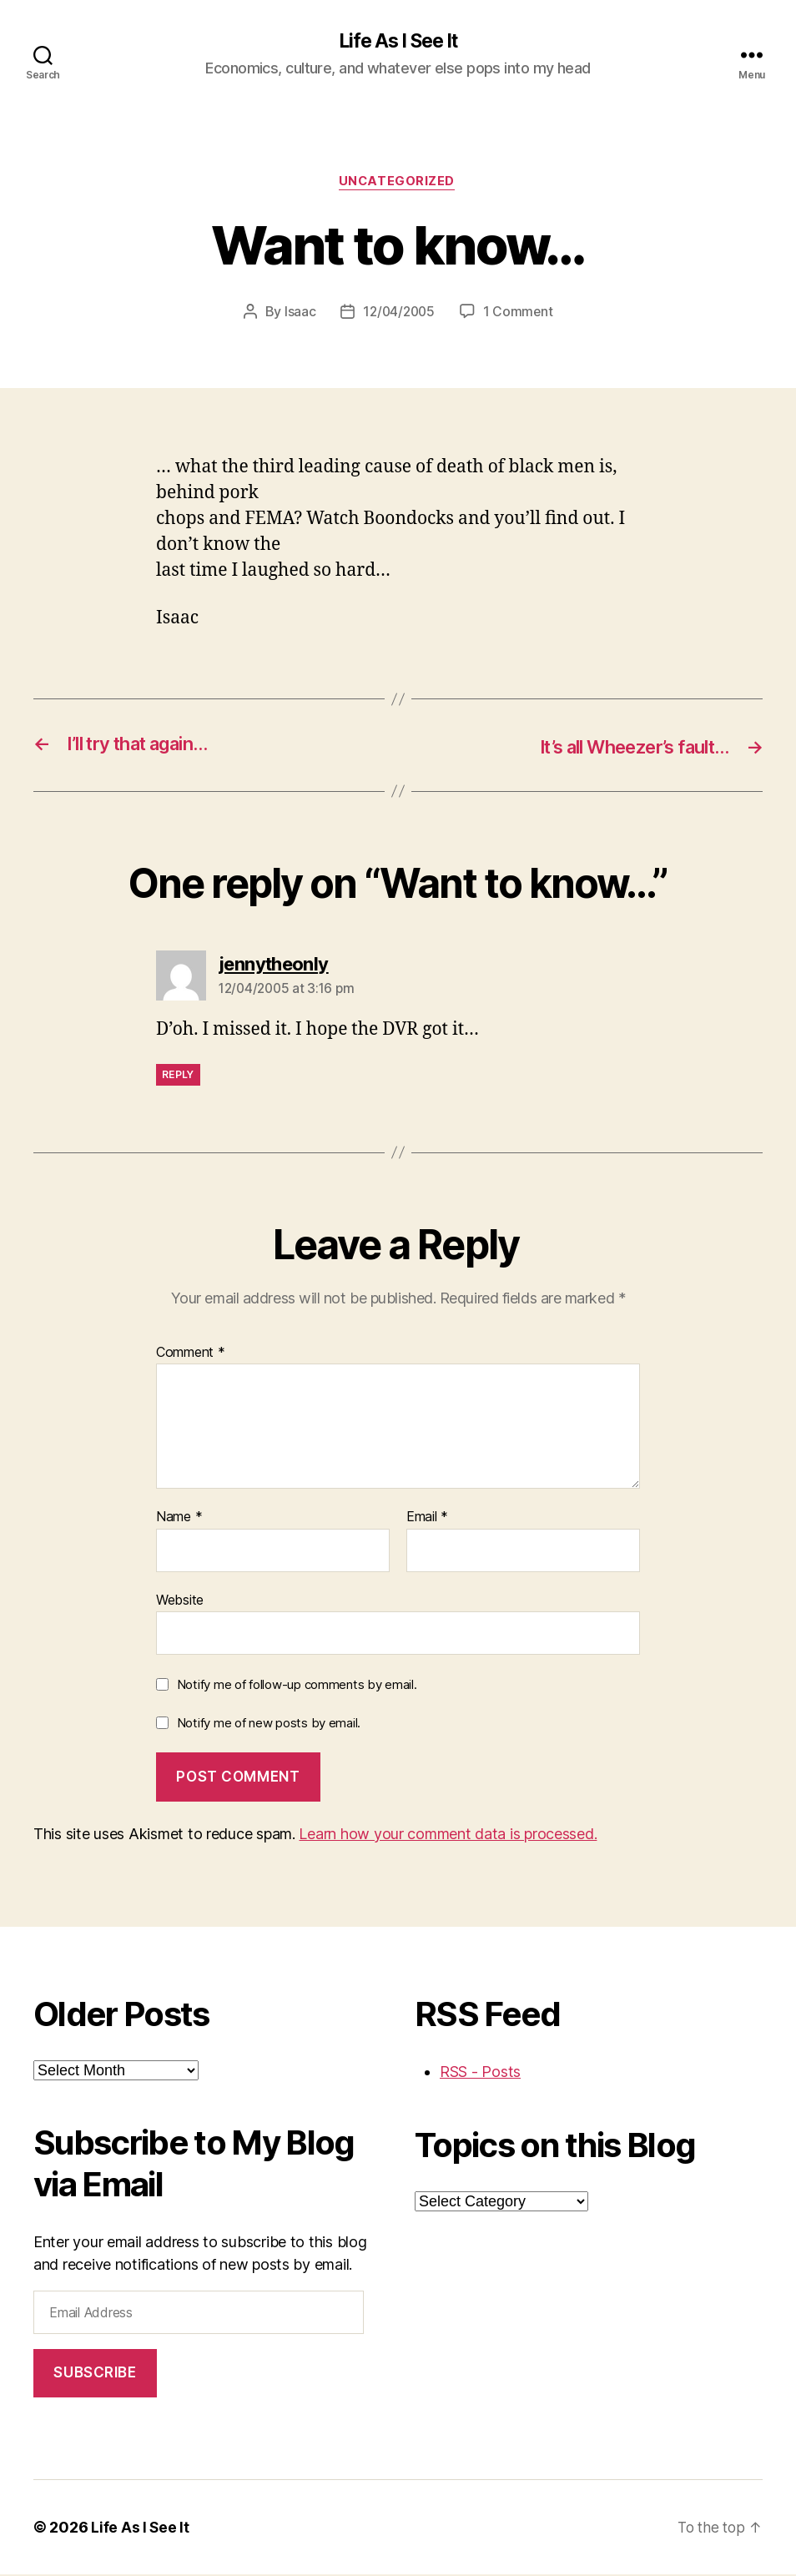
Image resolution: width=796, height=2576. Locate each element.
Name (179, 1519)
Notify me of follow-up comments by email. (297, 1687)
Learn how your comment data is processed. (448, 1835)
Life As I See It (398, 42)
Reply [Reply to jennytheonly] (178, 1076)
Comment (190, 1354)
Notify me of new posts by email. (268, 1724)
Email (427, 1519)
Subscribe (94, 2375)
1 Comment (520, 313)
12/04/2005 (398, 313)
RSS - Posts (480, 2073)
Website (180, 1601)
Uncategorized (398, 183)
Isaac (298, 313)
